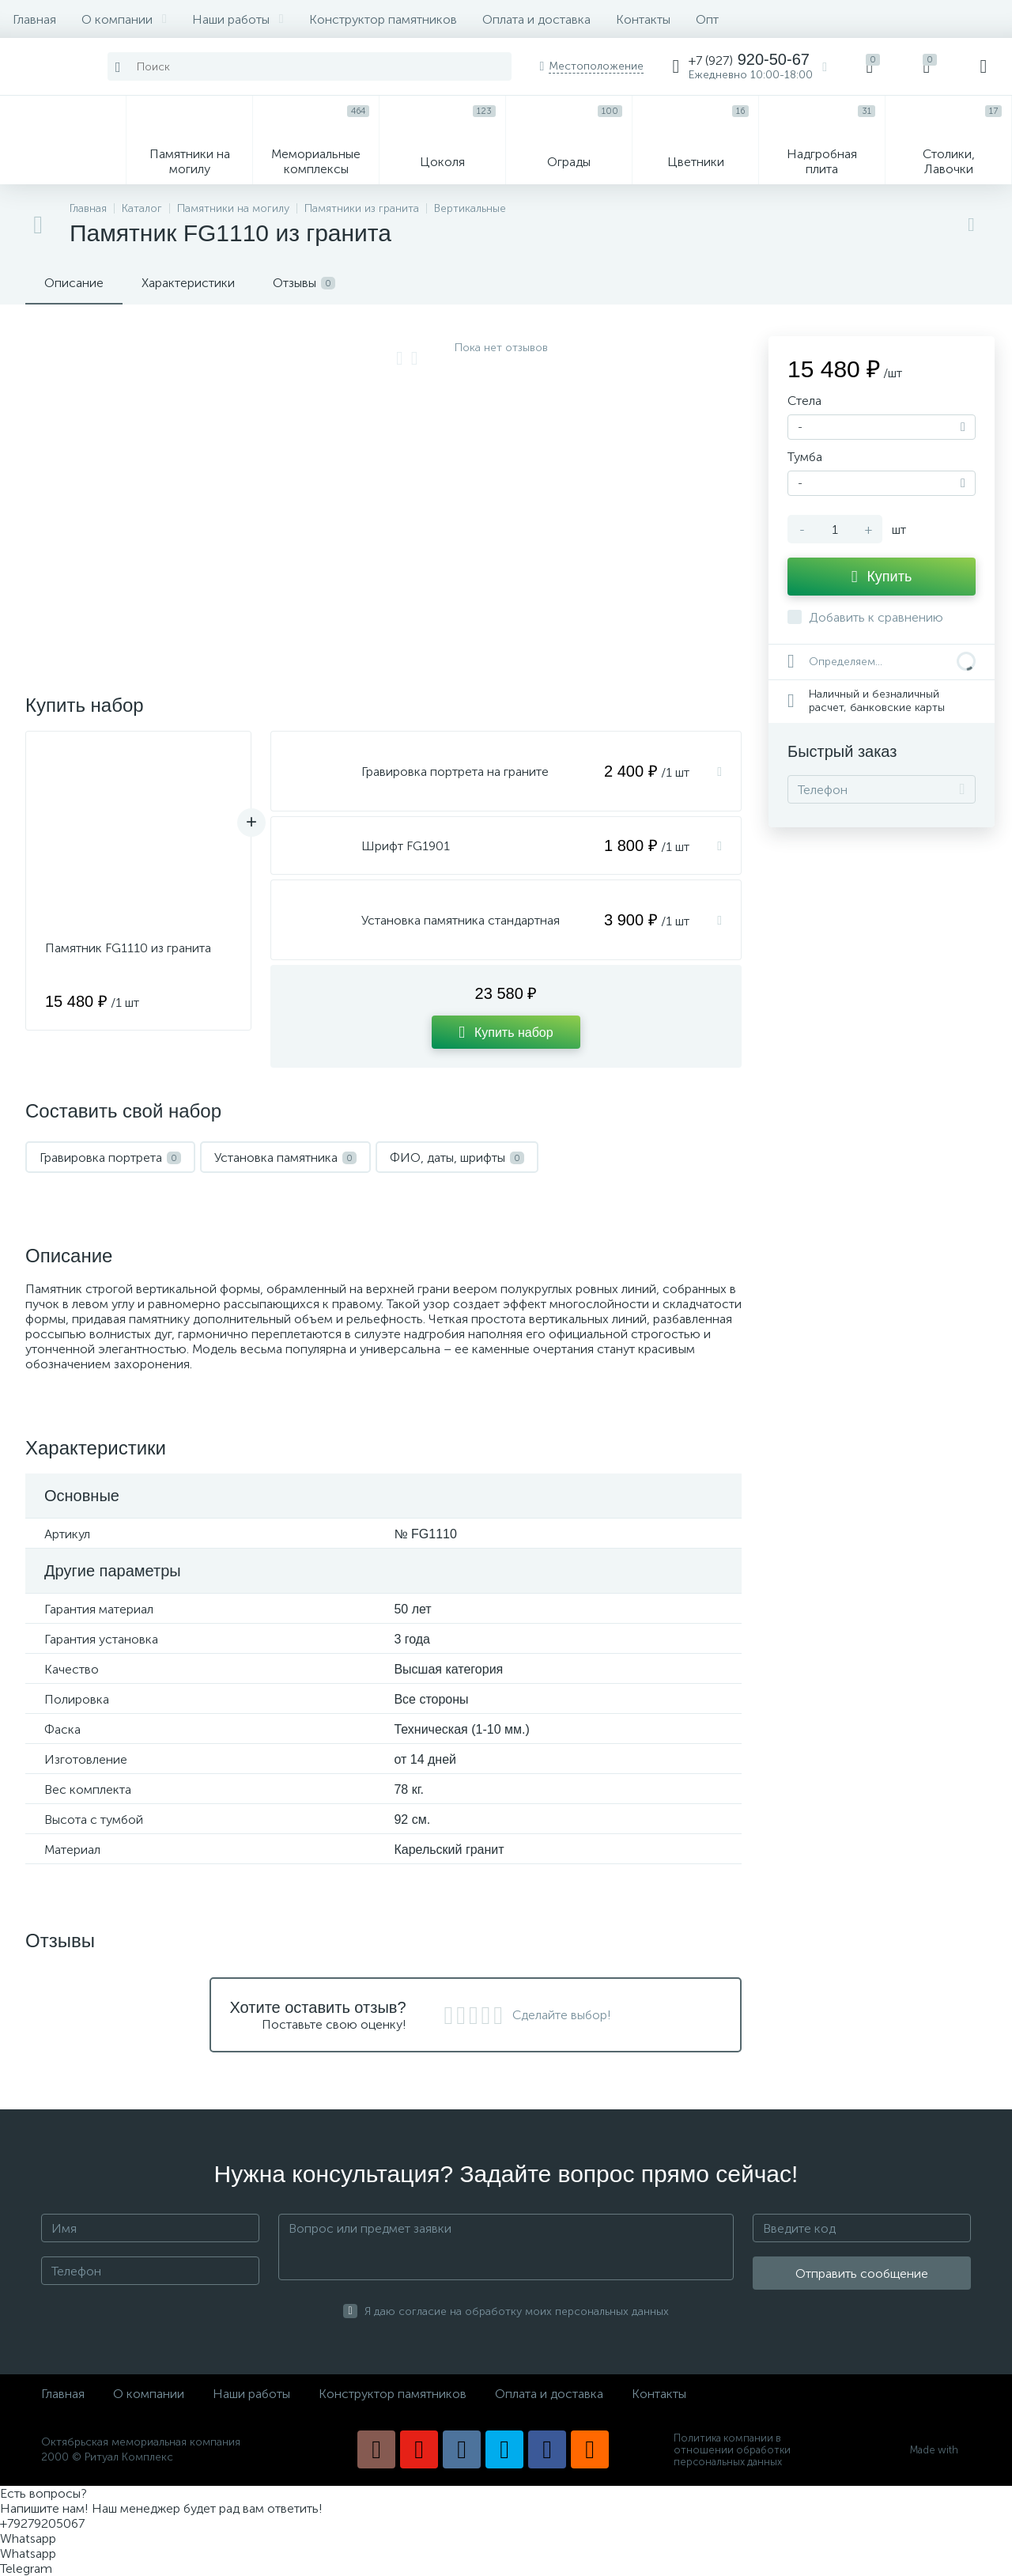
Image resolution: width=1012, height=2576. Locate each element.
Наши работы (238, 19)
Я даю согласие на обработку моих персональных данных (516, 2311)
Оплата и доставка (536, 19)
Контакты (643, 19)
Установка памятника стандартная (460, 920)
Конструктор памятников (383, 19)
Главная (34, 19)
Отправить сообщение (861, 2273)
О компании (124, 19)
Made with (940, 2450)
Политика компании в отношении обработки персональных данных (732, 2450)
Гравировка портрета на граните (455, 771)
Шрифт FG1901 (405, 845)
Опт (707, 19)
